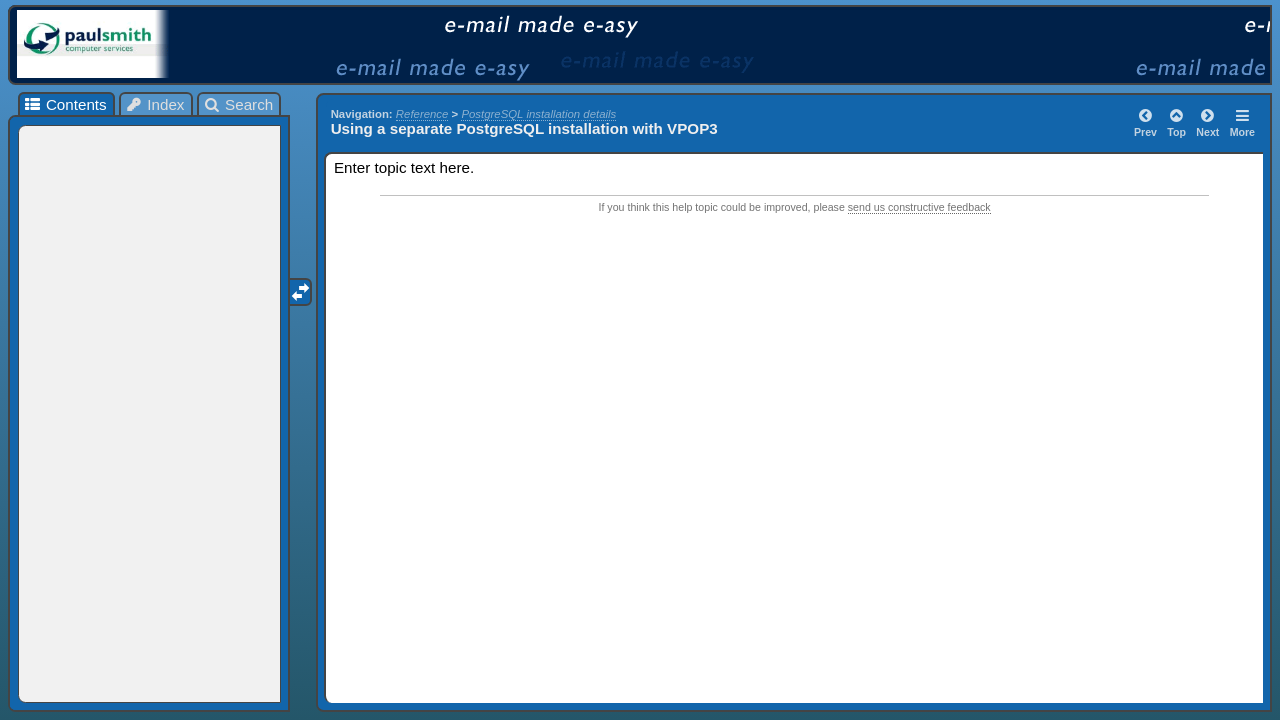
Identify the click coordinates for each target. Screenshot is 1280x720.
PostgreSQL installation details (538, 114)
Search (238, 104)
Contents (64, 104)
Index (155, 104)
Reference (422, 114)
